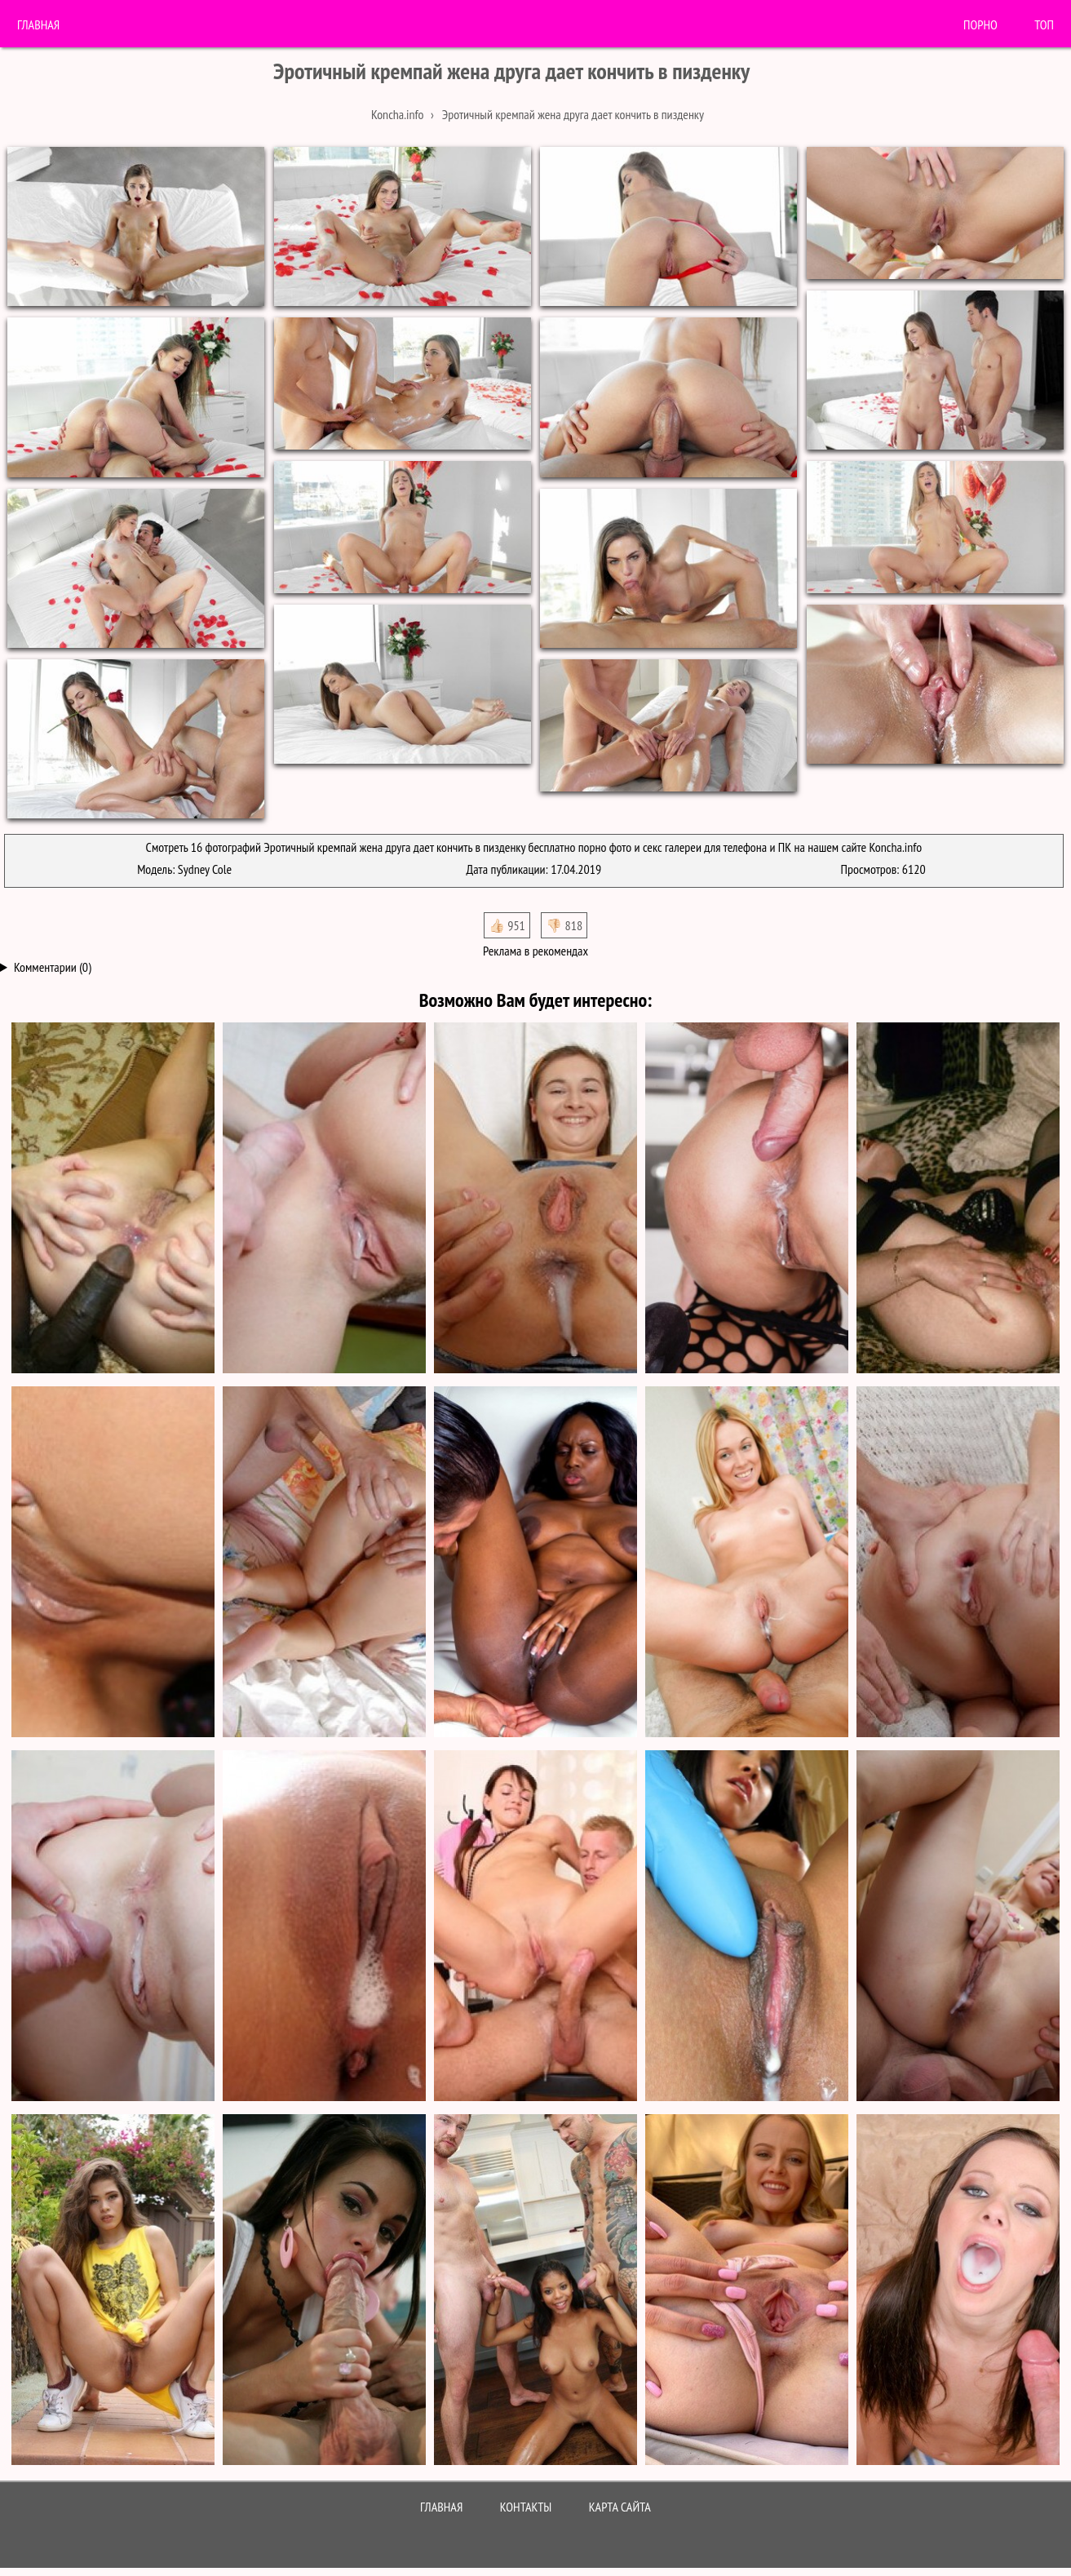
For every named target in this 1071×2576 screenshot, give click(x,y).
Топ (1044, 24)
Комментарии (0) (52, 967)
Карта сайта (620, 2506)
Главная (38, 24)
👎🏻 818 (564, 925)
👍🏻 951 (507, 925)
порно (980, 24)
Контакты (526, 2506)
